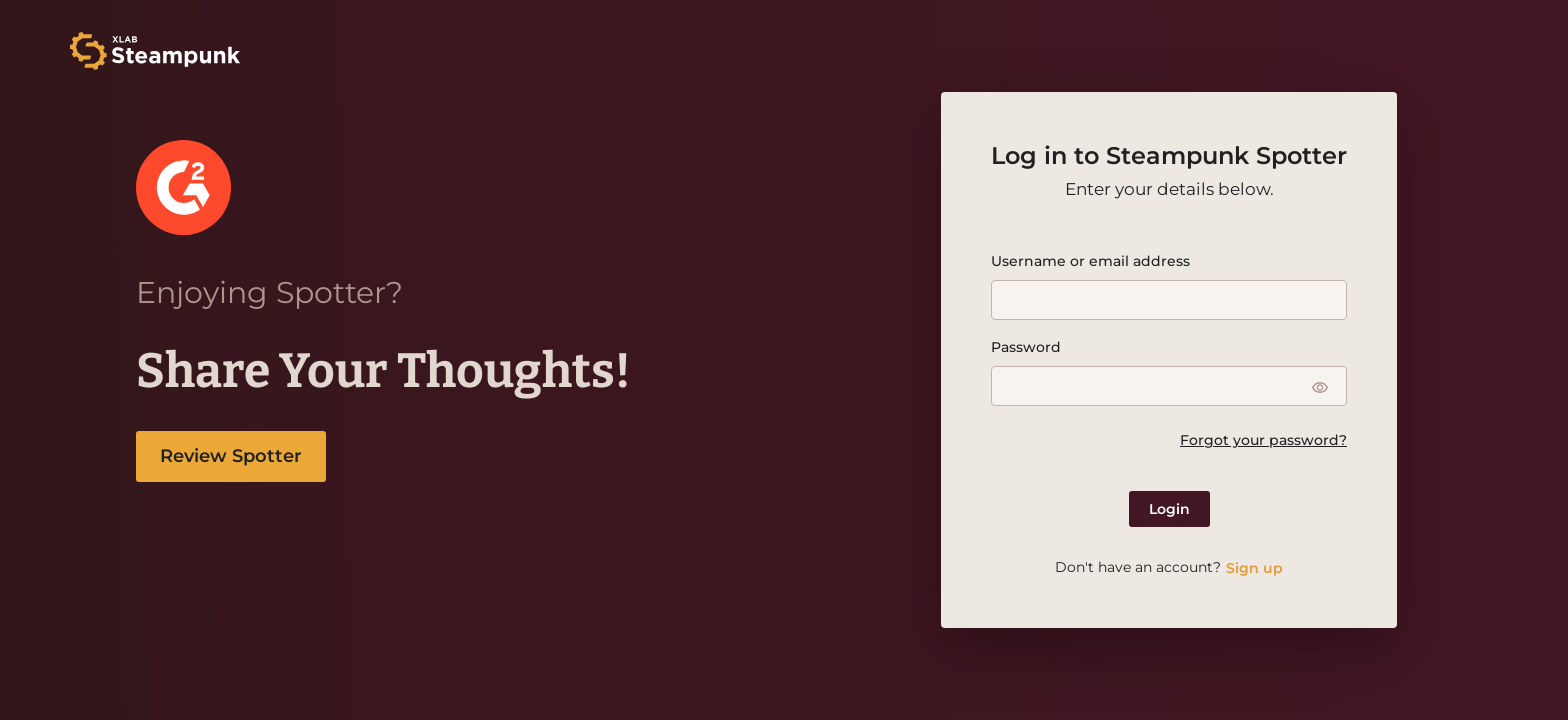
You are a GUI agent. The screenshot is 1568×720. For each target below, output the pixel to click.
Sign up (1254, 568)
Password (1026, 347)
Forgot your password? (1263, 440)
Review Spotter (231, 456)
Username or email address (1090, 261)
